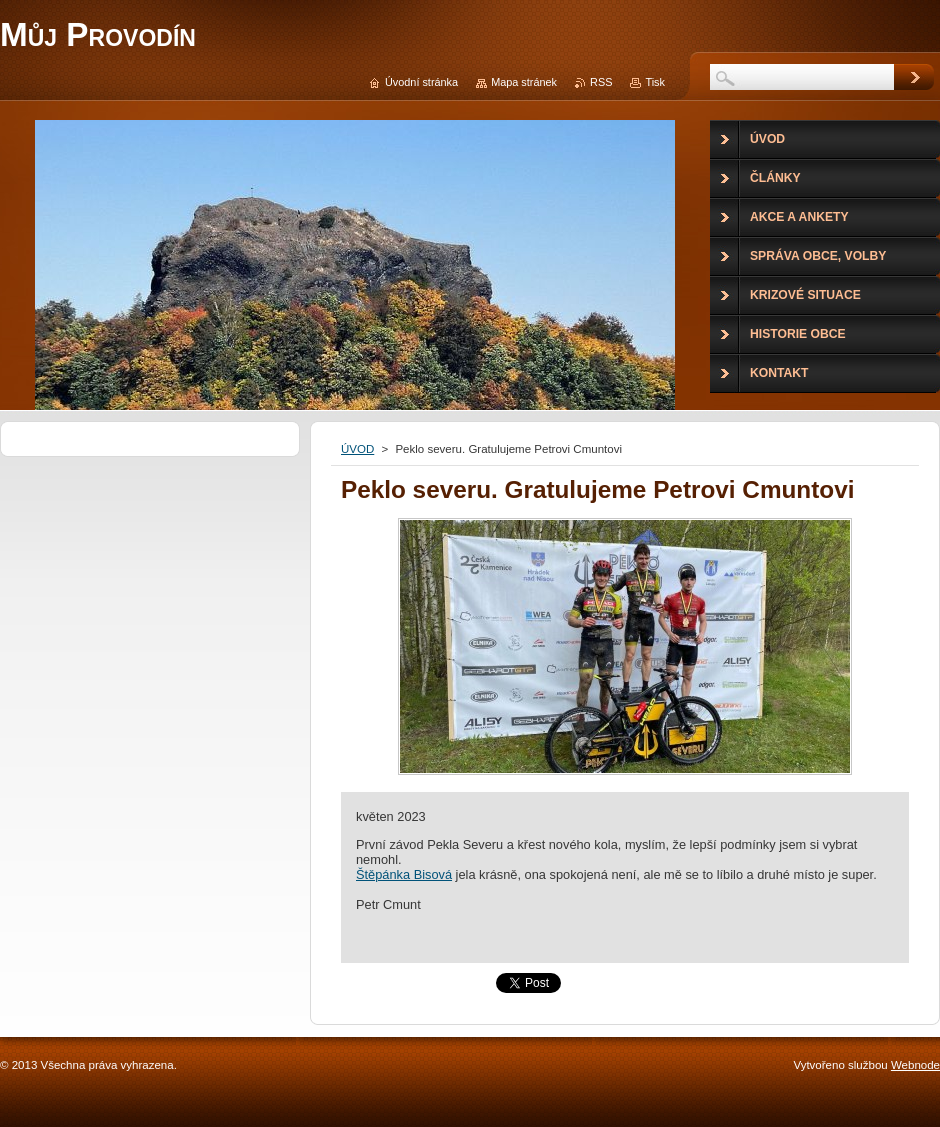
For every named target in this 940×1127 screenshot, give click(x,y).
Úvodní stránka (421, 82)
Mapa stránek (524, 82)
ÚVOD (357, 449)
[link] (404, 874)
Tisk (655, 82)
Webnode (915, 1065)
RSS (601, 82)
